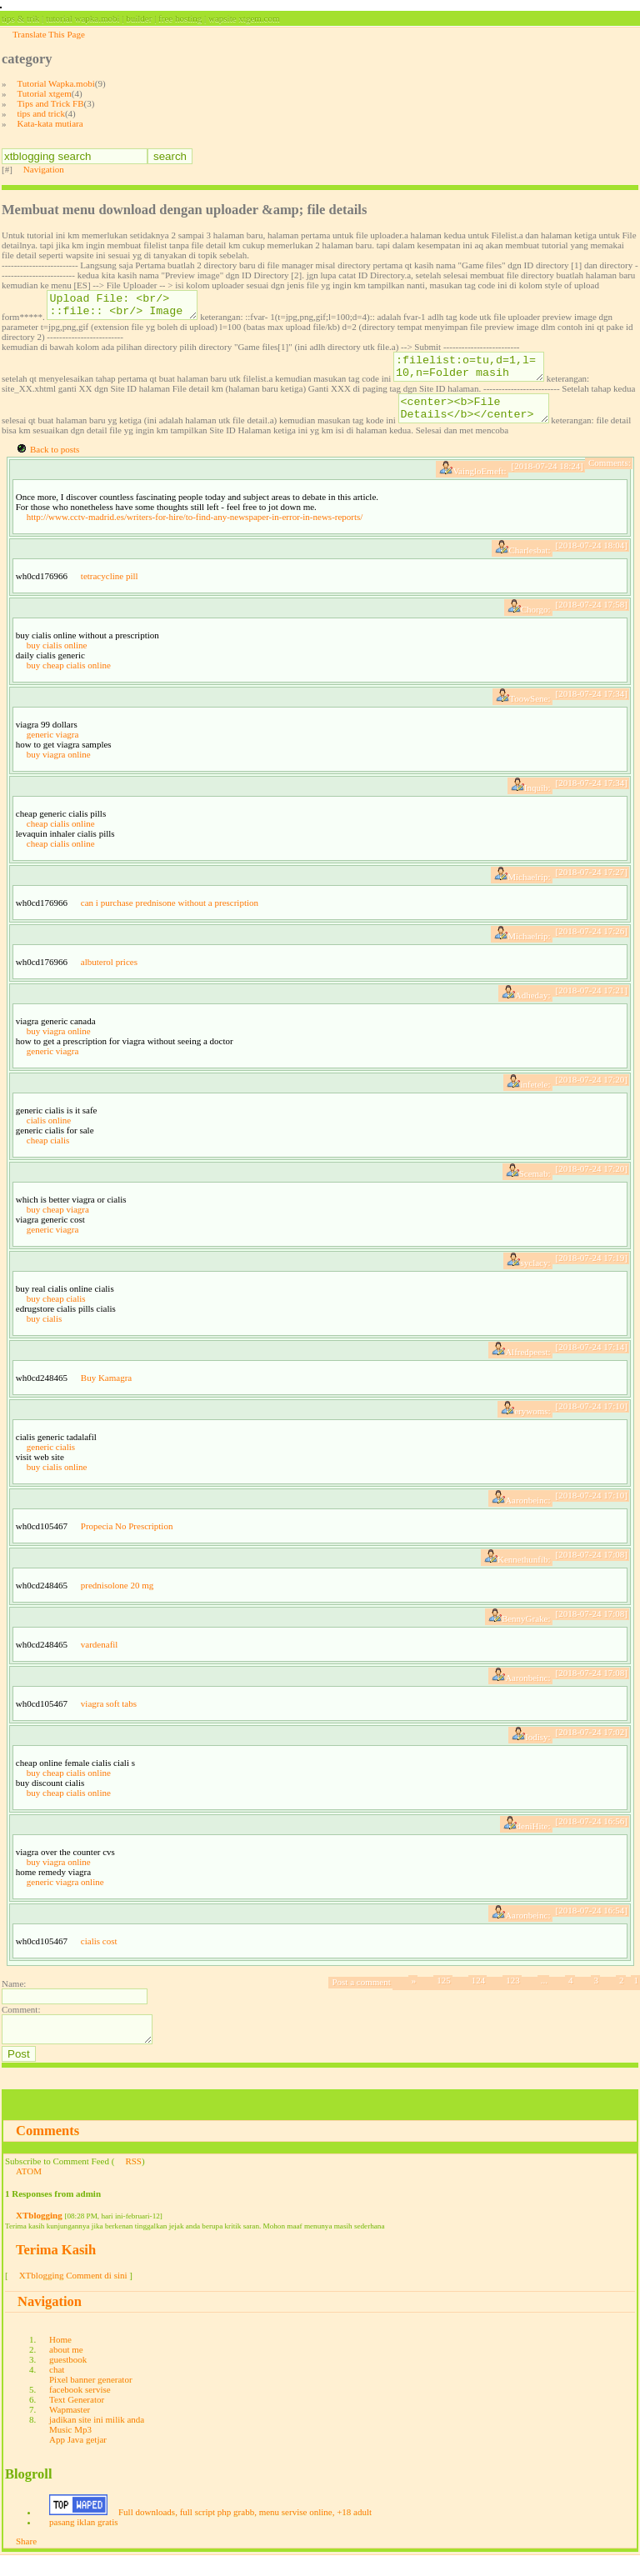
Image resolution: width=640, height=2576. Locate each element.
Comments (47, 2150)
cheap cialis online (61, 838)
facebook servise (80, 2409)
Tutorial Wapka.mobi (56, 83)
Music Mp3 (70, 2449)
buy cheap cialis (56, 1313)
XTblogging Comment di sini (73, 2295)
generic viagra (53, 749)
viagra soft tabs (109, 1718)
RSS (133, 2181)
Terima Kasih (56, 2270)
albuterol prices (109, 977)
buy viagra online (59, 769)
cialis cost (99, 1956)
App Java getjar (78, 2459)
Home (60, 2359)
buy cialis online (57, 660)
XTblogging (39, 2235)
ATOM (29, 2191)
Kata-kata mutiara (50, 123)
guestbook (68, 2379)
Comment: (21, 2024)
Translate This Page (48, 34)
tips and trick (41, 113)
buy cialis (44, 1333)
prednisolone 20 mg (117, 1600)
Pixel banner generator (90, 2399)
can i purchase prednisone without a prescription (169, 918)
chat (56, 2389)
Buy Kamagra (106, 1393)
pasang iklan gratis (83, 2542)
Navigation (43, 169)
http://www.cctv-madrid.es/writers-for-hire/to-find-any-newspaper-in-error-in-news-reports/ (195, 532)
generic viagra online (65, 1897)
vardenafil (99, 1659)
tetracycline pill (109, 591)
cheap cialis (48, 1155)
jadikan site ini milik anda (96, 2439)
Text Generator (76, 2419)
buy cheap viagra (58, 1224)
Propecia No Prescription (127, 1541)
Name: (14, 1998)
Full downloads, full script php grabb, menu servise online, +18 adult (245, 2532)
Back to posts (54, 464)
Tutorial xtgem (45, 93)
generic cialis (51, 1462)
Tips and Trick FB (51, 103)
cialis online (49, 1135)
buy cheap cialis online (69, 680)
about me (66, 2369)
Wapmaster (69, 2429)
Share (26, 2561)
